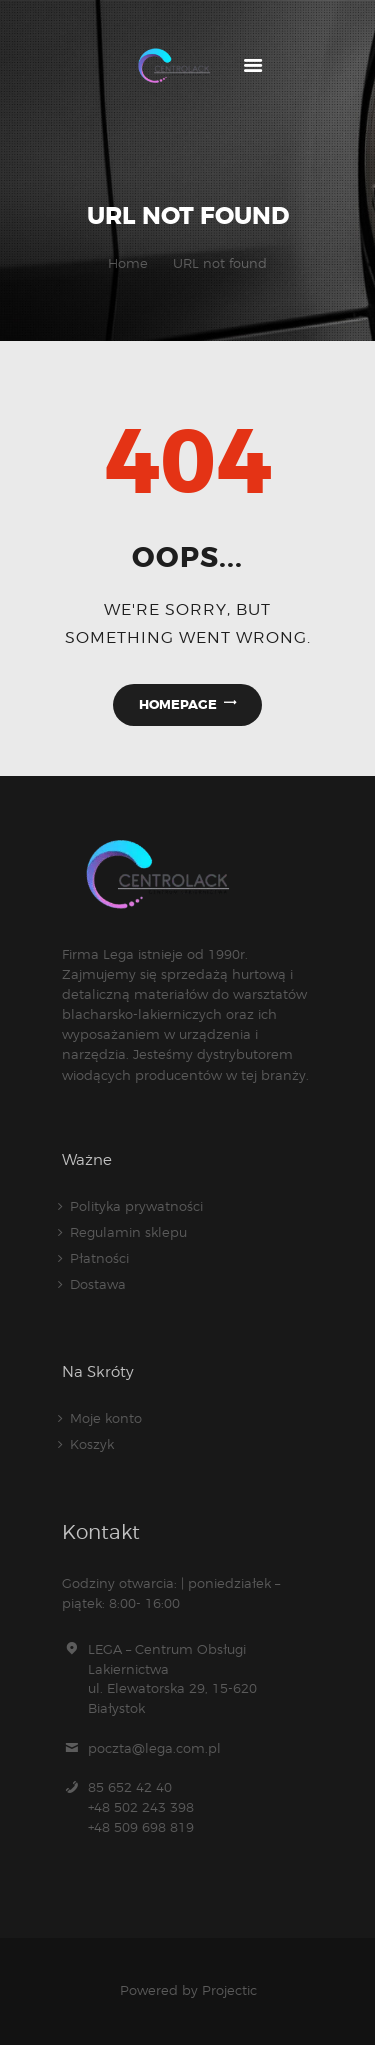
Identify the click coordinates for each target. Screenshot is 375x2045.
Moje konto (106, 1418)
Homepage (178, 704)
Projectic (229, 1990)
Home (128, 263)
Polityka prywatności (136, 1206)
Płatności (99, 1258)
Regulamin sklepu (128, 1232)
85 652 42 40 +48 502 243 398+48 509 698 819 (141, 1807)
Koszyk (92, 1444)
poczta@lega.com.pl (154, 1748)
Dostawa (98, 1284)
